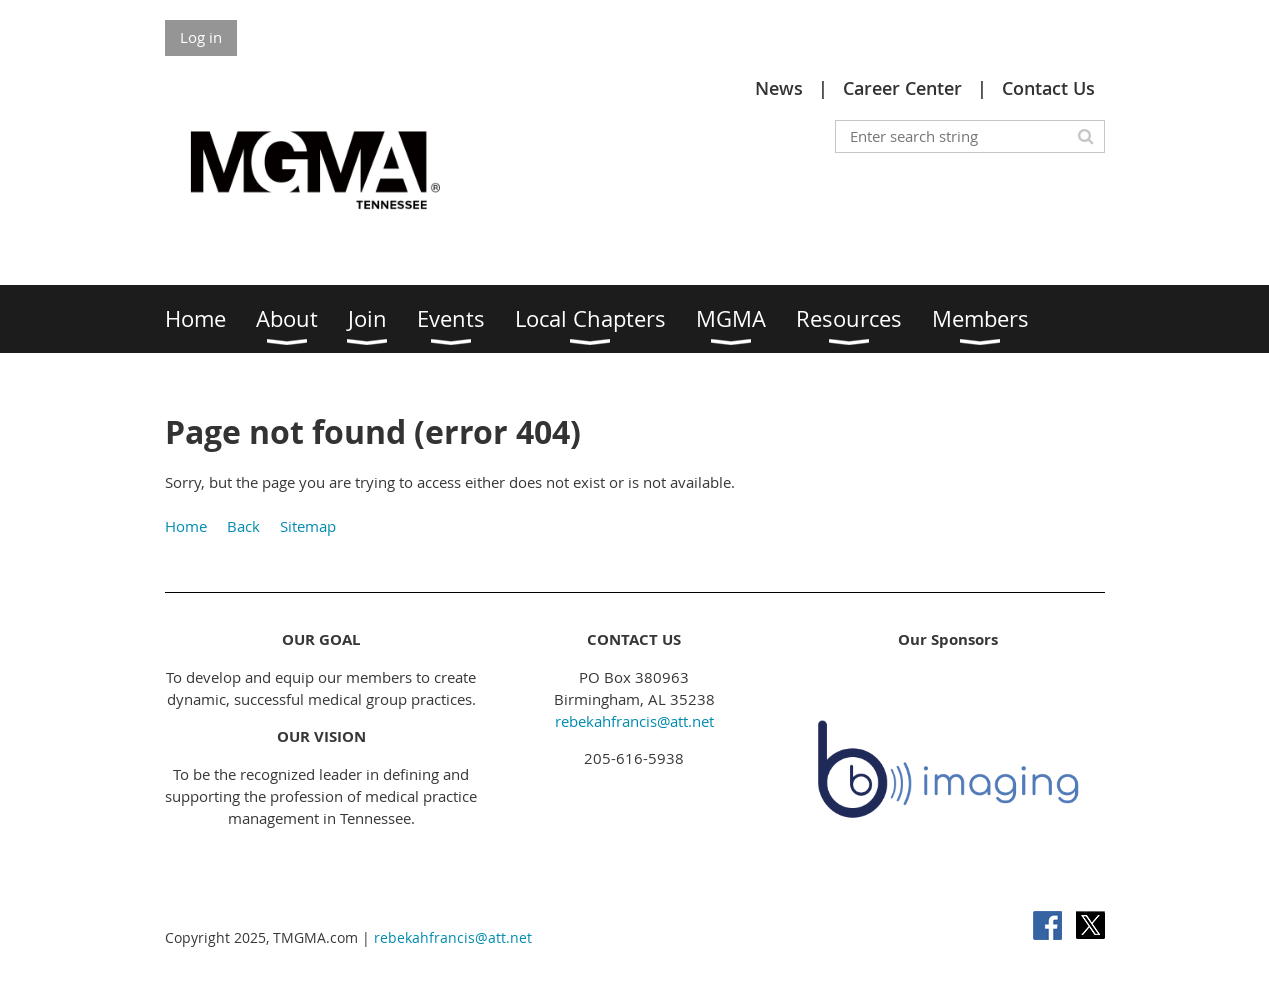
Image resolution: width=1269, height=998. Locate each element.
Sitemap (308, 526)
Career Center (902, 88)
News (779, 88)
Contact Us (1048, 88)
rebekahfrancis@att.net (634, 721)
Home (186, 526)
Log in (201, 37)
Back (243, 526)
